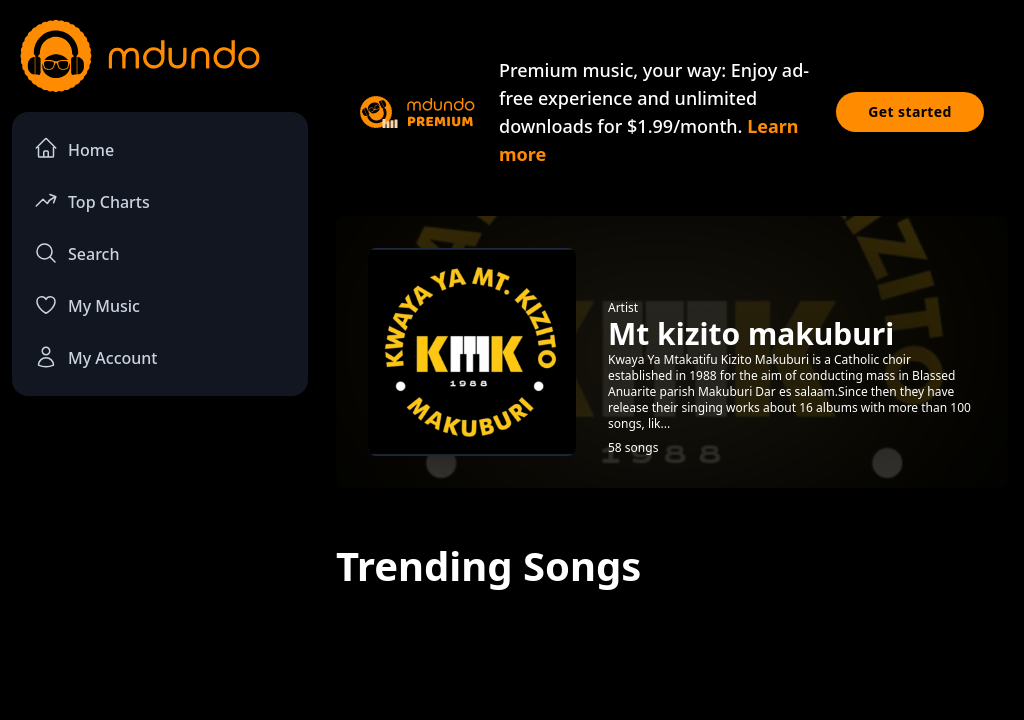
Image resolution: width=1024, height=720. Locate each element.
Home (74, 148)
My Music (87, 305)
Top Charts (92, 200)
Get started (910, 111)
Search (76, 253)
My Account (95, 357)
